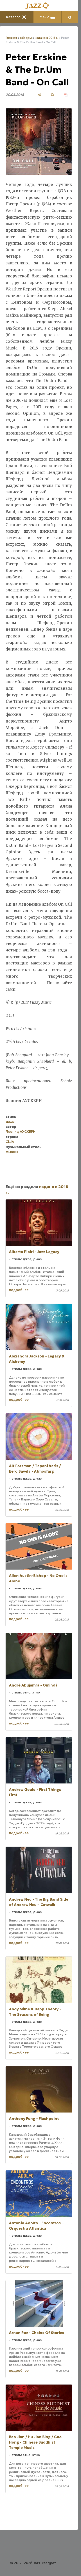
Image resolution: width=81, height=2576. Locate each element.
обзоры (26, 38)
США (10, 1142)
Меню (47, 17)
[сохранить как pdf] (66, 94)
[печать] (52, 94)
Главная (11, 38)
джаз (10, 1121)
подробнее (19, 1290)
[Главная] (38, 6)
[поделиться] (39, 94)
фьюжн (12, 1152)
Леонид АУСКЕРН (21, 1131)
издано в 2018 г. (46, 38)
